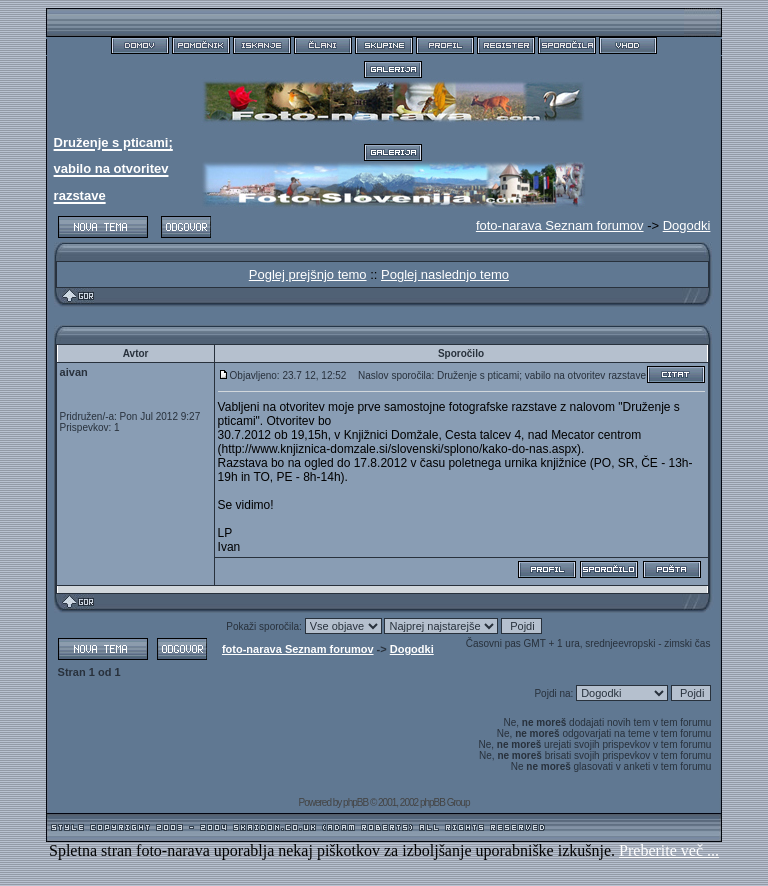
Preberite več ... (669, 850)
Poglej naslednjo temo (445, 274)
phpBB (355, 802)
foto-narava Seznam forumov (298, 649)
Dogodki (687, 225)
